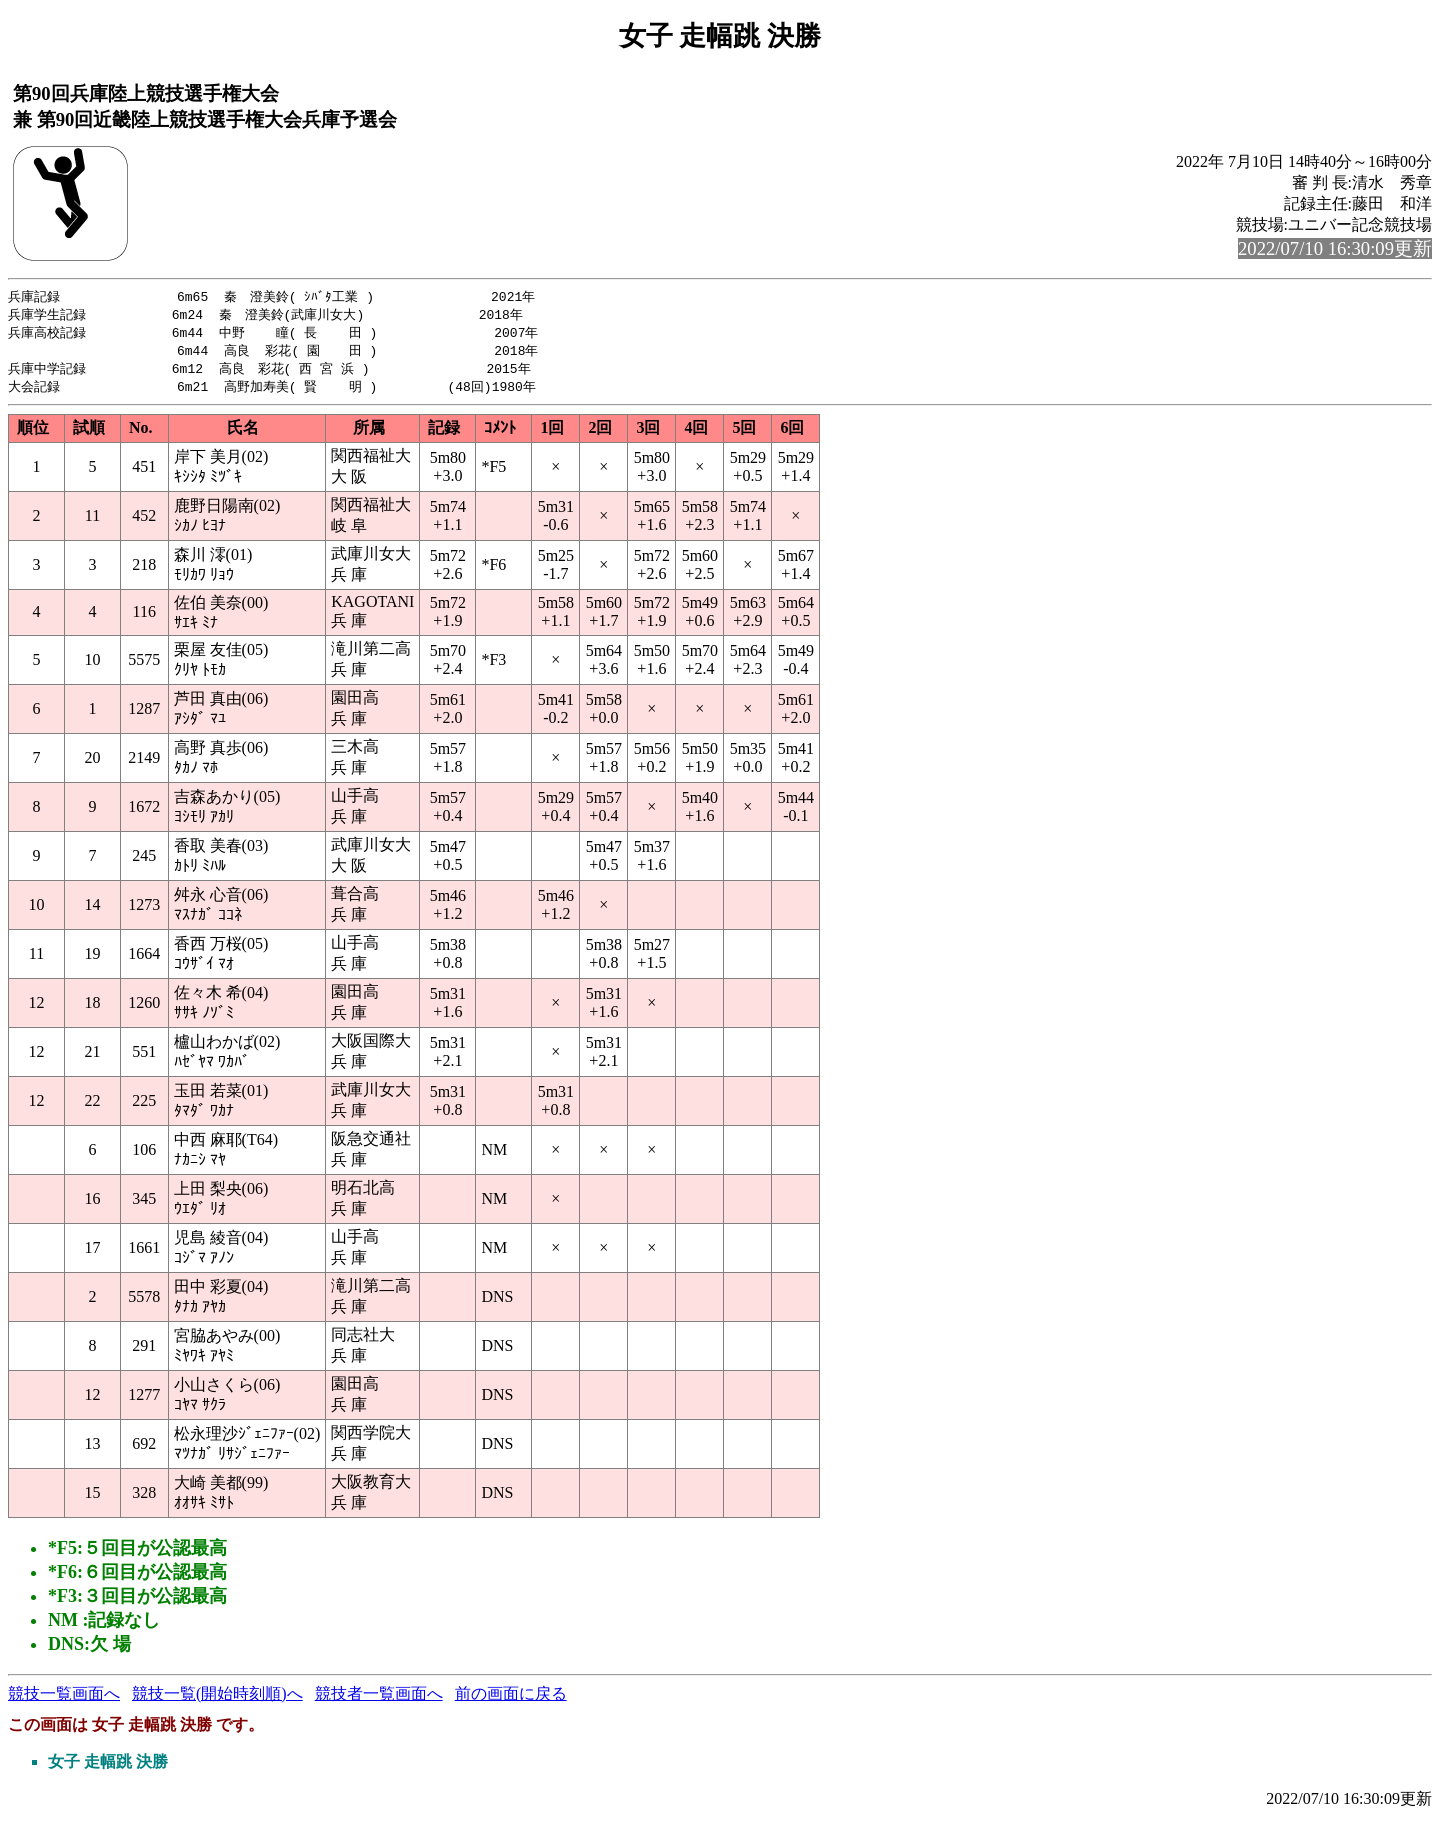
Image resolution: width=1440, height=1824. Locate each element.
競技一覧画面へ (64, 1699)
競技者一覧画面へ (379, 1699)
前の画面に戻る (511, 1699)
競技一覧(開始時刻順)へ (217, 1699)
